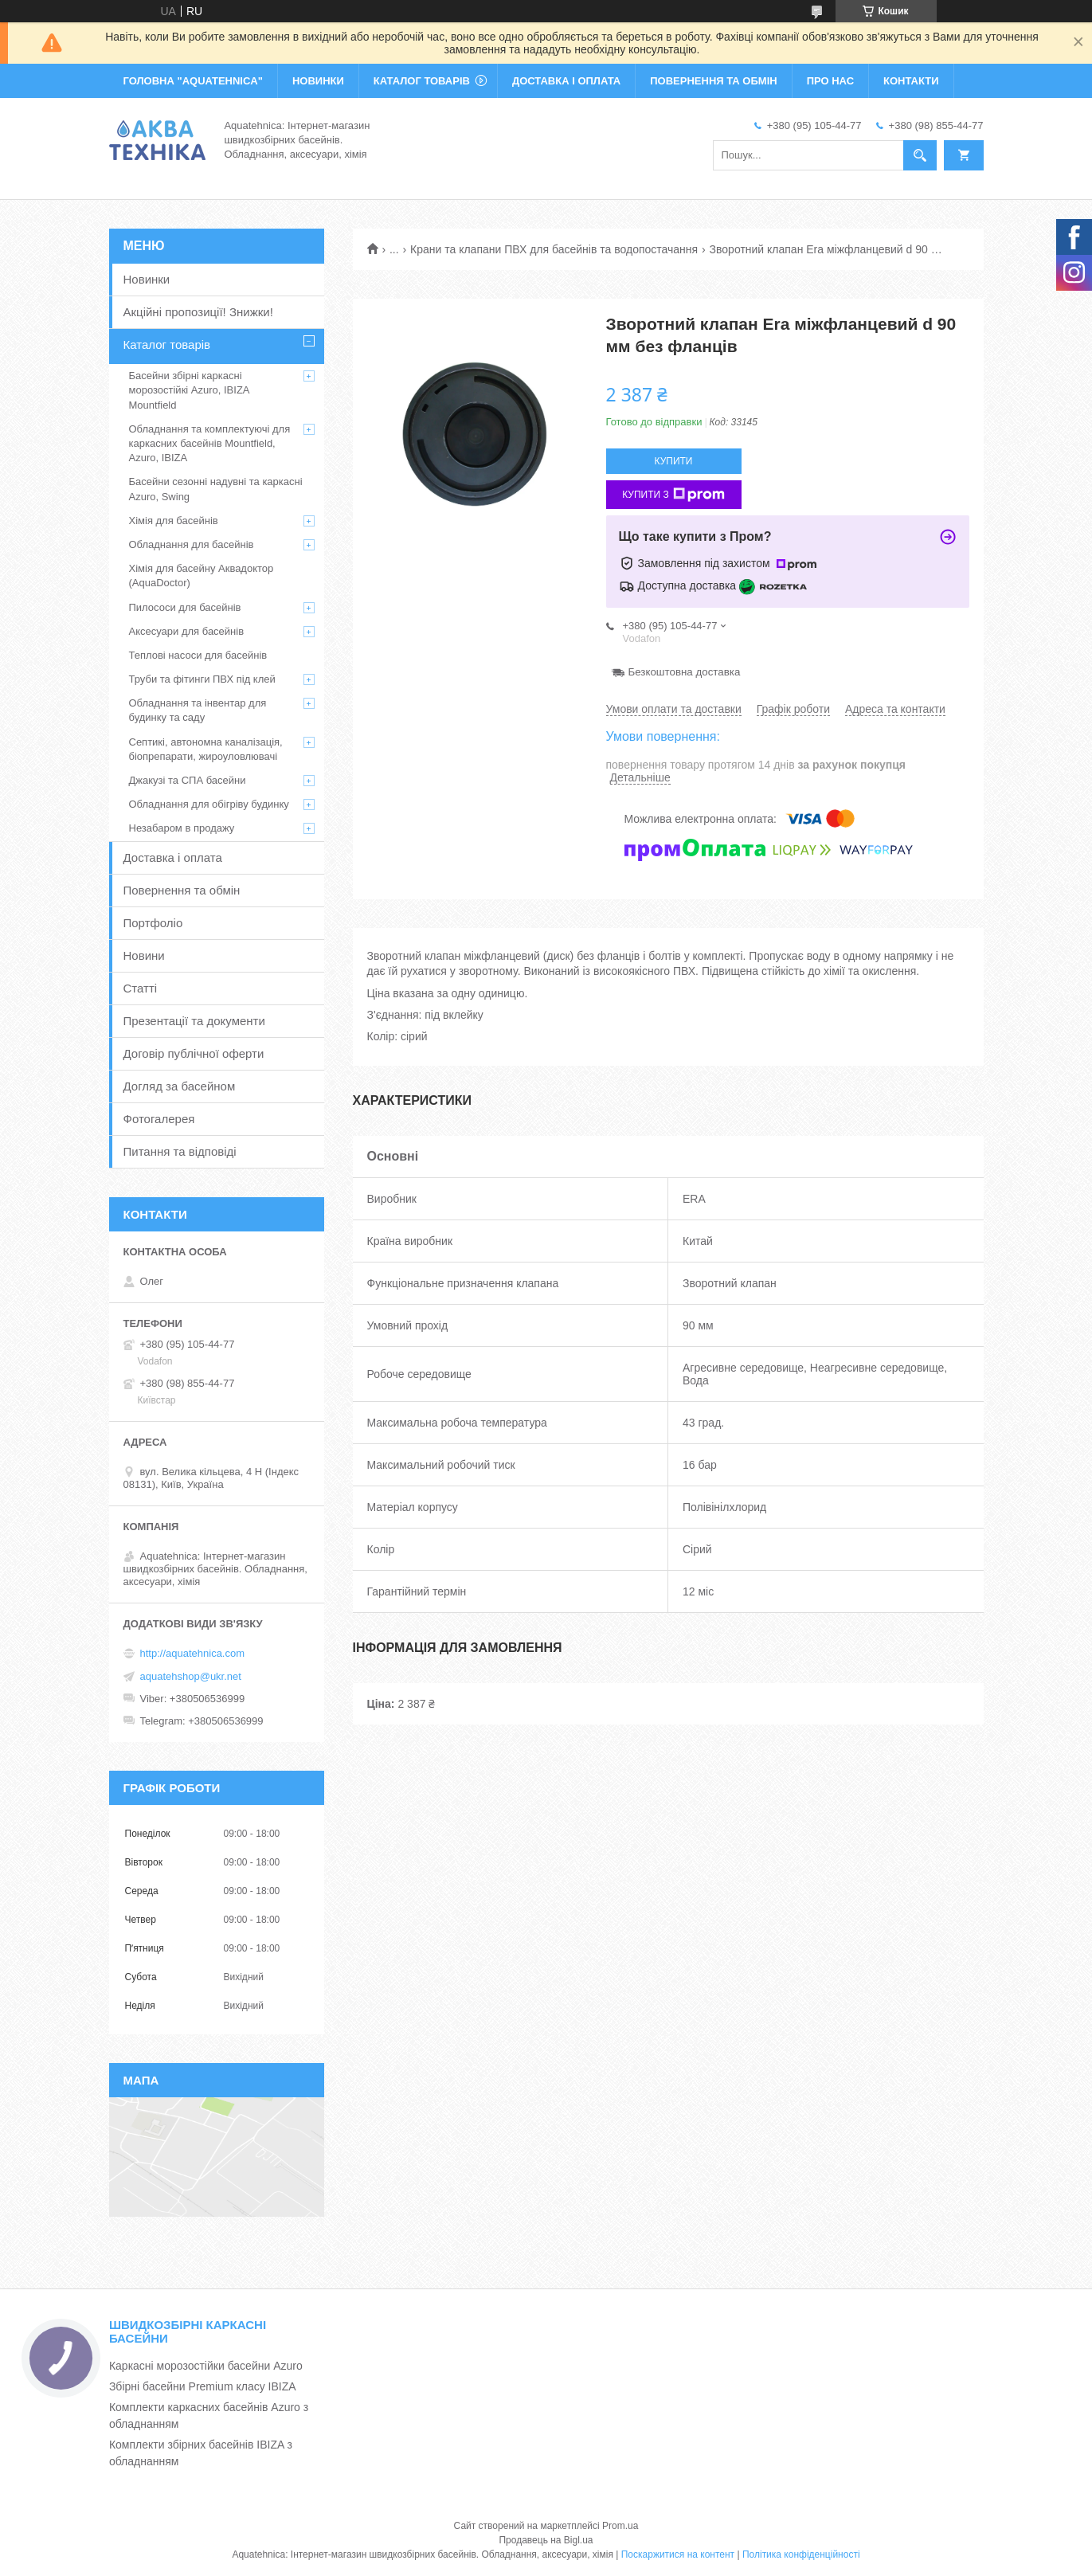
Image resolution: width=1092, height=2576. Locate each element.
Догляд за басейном (179, 1086)
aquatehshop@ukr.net (190, 1676)
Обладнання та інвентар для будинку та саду (198, 710)
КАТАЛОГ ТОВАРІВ (422, 81)
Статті (140, 988)
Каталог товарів (167, 344)
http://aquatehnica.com (192, 1653)
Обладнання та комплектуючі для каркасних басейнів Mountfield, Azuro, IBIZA (210, 443)
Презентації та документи (194, 1021)
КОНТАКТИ (911, 81)
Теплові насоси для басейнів (198, 655)
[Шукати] (920, 155)
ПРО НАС (830, 81)
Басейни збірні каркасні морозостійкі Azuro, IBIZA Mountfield (189, 390)
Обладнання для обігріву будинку (209, 804)
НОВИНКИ (318, 81)
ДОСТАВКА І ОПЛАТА (566, 81)
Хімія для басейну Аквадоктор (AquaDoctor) (201, 575)
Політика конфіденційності (801, 2554)
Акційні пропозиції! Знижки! (198, 312)
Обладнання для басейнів (191, 544)
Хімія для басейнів (173, 521)
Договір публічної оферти (193, 1053)
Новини (144, 955)
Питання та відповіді (180, 1151)
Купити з (673, 494)
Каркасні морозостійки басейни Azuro (206, 2365)
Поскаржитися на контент (677, 2554)
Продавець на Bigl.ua (546, 2540)
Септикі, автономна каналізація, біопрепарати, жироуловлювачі (206, 749)
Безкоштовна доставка (684, 672)
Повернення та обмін (182, 890)
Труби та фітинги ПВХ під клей (202, 679)
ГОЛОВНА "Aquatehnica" (193, 81)
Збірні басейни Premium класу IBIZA (202, 2386)
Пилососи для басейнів (185, 607)
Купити (674, 461)
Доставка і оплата (172, 857)
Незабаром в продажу (182, 828)
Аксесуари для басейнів (187, 631)
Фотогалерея (159, 1119)
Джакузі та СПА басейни (187, 780)
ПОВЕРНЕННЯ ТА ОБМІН (713, 81)
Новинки (146, 279)
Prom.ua (620, 2525)
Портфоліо (153, 923)
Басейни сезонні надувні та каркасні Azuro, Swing (216, 489)
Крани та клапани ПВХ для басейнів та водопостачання (554, 249)
